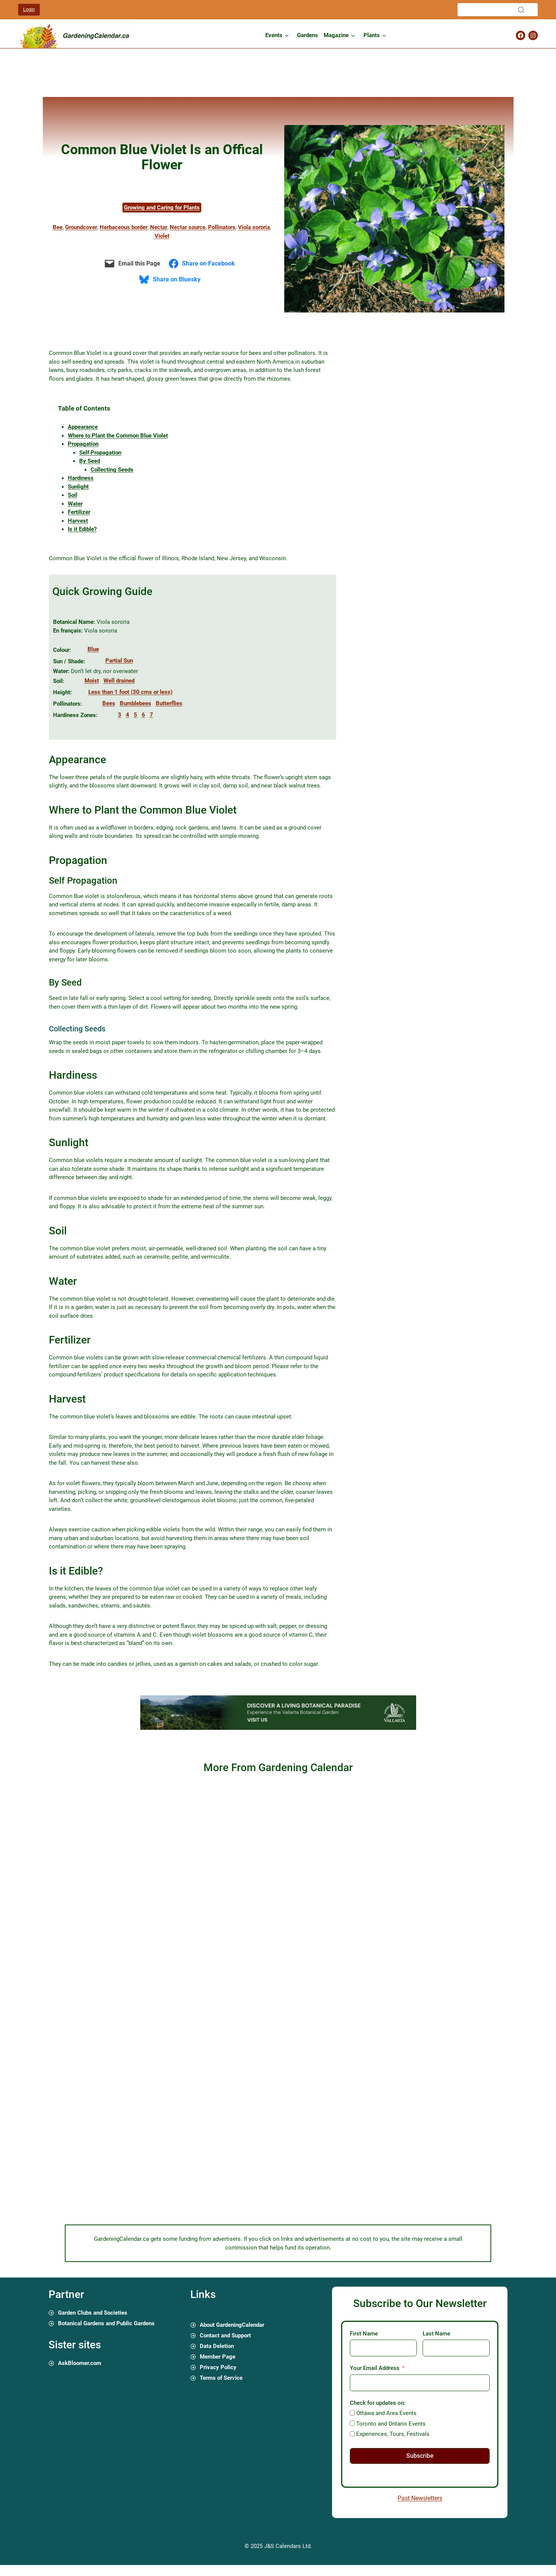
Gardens (307, 35)
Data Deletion (217, 2346)
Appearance (83, 426)
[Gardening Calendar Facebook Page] (520, 35)
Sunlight (78, 486)
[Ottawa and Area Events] (352, 2412)
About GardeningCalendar (232, 2324)
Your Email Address (374, 2368)
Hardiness (81, 478)
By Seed (89, 461)
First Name (364, 2333)
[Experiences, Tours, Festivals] (352, 2433)
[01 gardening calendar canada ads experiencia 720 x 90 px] (278, 1728)
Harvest (78, 520)
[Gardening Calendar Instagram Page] (533, 35)
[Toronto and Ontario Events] (352, 2423)
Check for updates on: (378, 2402)
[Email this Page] (133, 263)
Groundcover (81, 227)
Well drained (119, 680)
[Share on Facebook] (203, 263)
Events (273, 35)
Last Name (436, 2333)
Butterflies (169, 703)
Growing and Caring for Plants (162, 207)
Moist (92, 680)
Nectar (158, 227)
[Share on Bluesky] (171, 279)
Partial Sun (119, 660)
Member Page (217, 2356)
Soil (72, 495)
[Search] (497, 9)
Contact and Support (225, 2335)
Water (75, 503)
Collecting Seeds (112, 469)
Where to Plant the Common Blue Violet (118, 435)
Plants (371, 35)
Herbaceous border (123, 227)
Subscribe (420, 2455)
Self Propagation (100, 452)
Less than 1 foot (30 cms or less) (130, 692)
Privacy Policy (218, 2367)
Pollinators (221, 227)
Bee (58, 227)
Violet (162, 236)
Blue (93, 649)
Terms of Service (221, 2377)
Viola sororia (254, 227)
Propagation (83, 444)
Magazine (336, 35)
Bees (108, 703)
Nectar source (187, 227)
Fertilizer (79, 512)
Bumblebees (135, 703)
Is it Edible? (82, 529)
